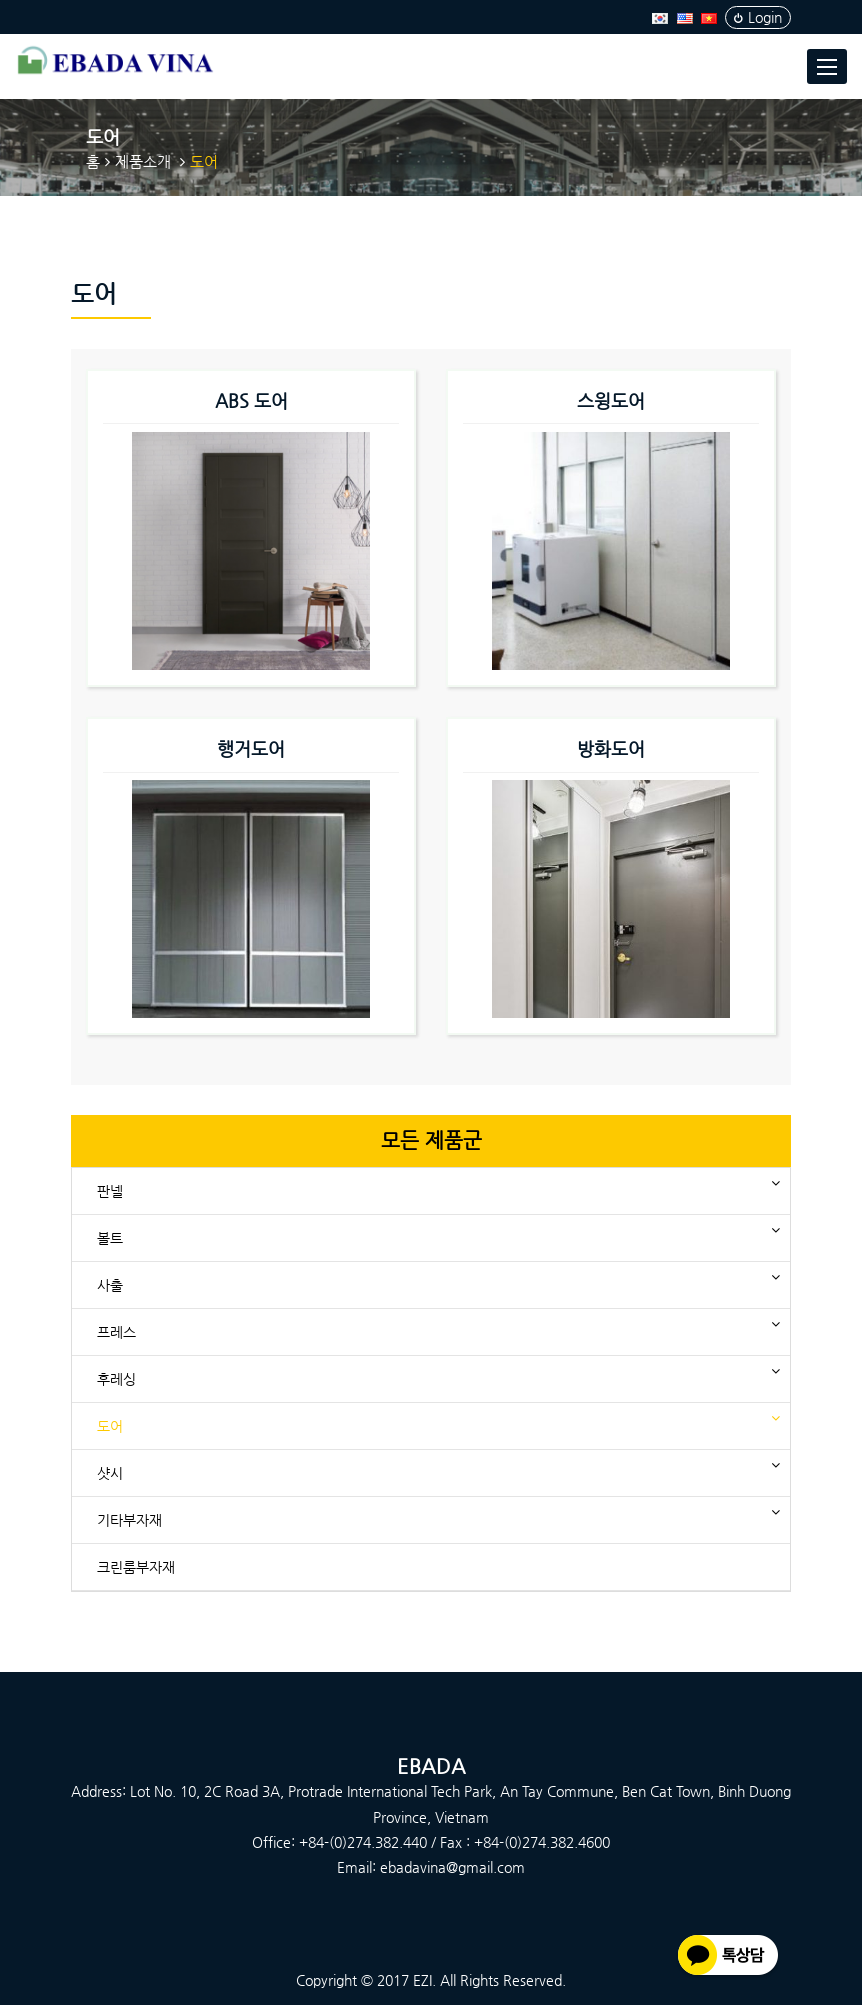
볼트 (117, 1234)
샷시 (117, 1469)
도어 (117, 1422)
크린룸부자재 (136, 1567)
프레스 (124, 1328)
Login (758, 17)
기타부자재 (137, 1516)
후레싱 (124, 1375)
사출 (117, 1281)
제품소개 (143, 161)
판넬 (117, 1187)
